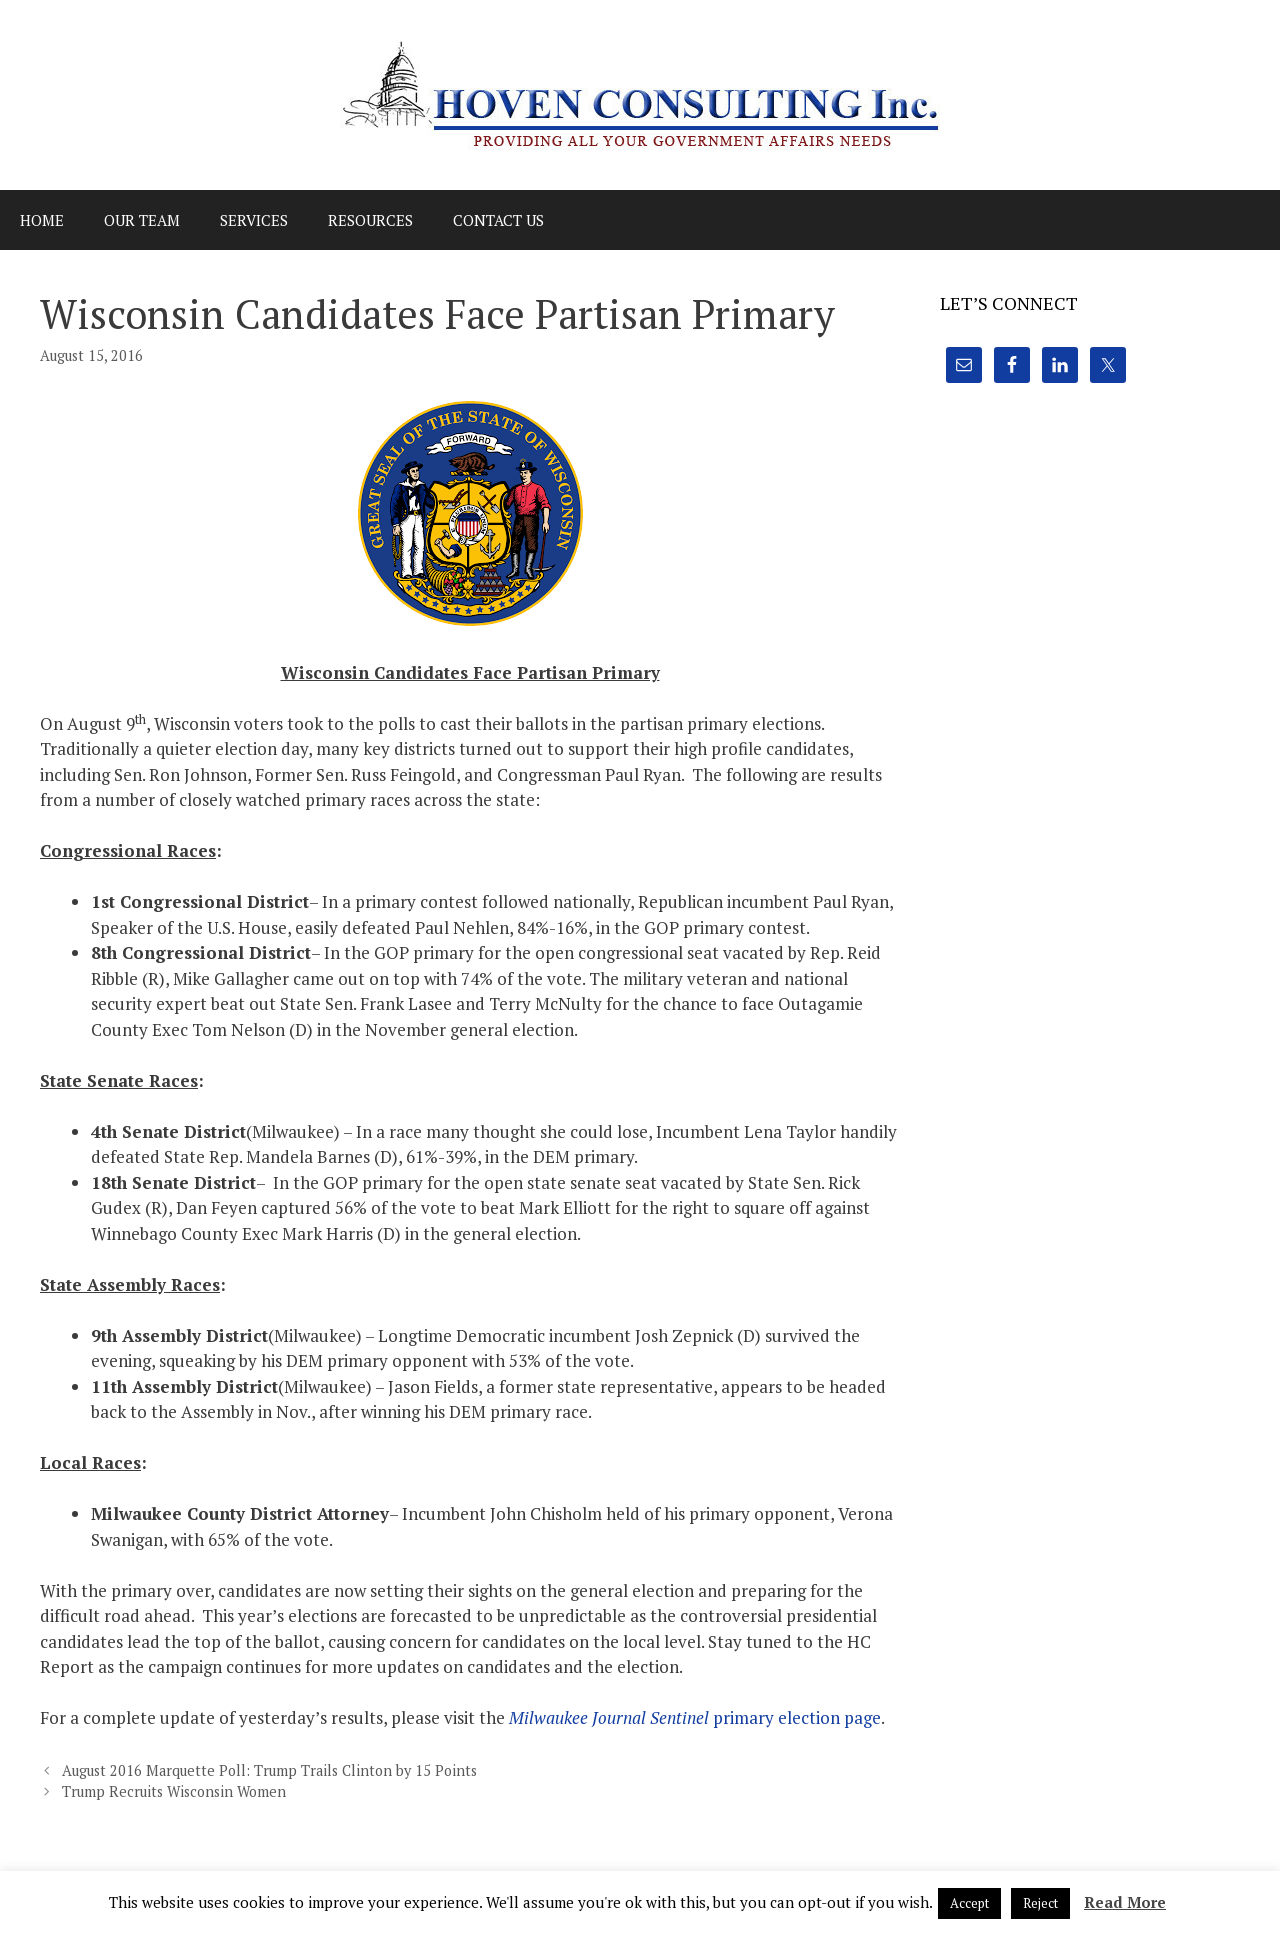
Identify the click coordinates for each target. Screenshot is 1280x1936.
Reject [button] (1040, 1903)
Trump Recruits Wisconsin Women (174, 1791)
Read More (1125, 1902)
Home (42, 220)
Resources (370, 220)
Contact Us (498, 220)
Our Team (142, 220)
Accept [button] (969, 1903)
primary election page (695, 1717)
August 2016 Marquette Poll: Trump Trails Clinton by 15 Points (269, 1770)
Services (254, 220)
